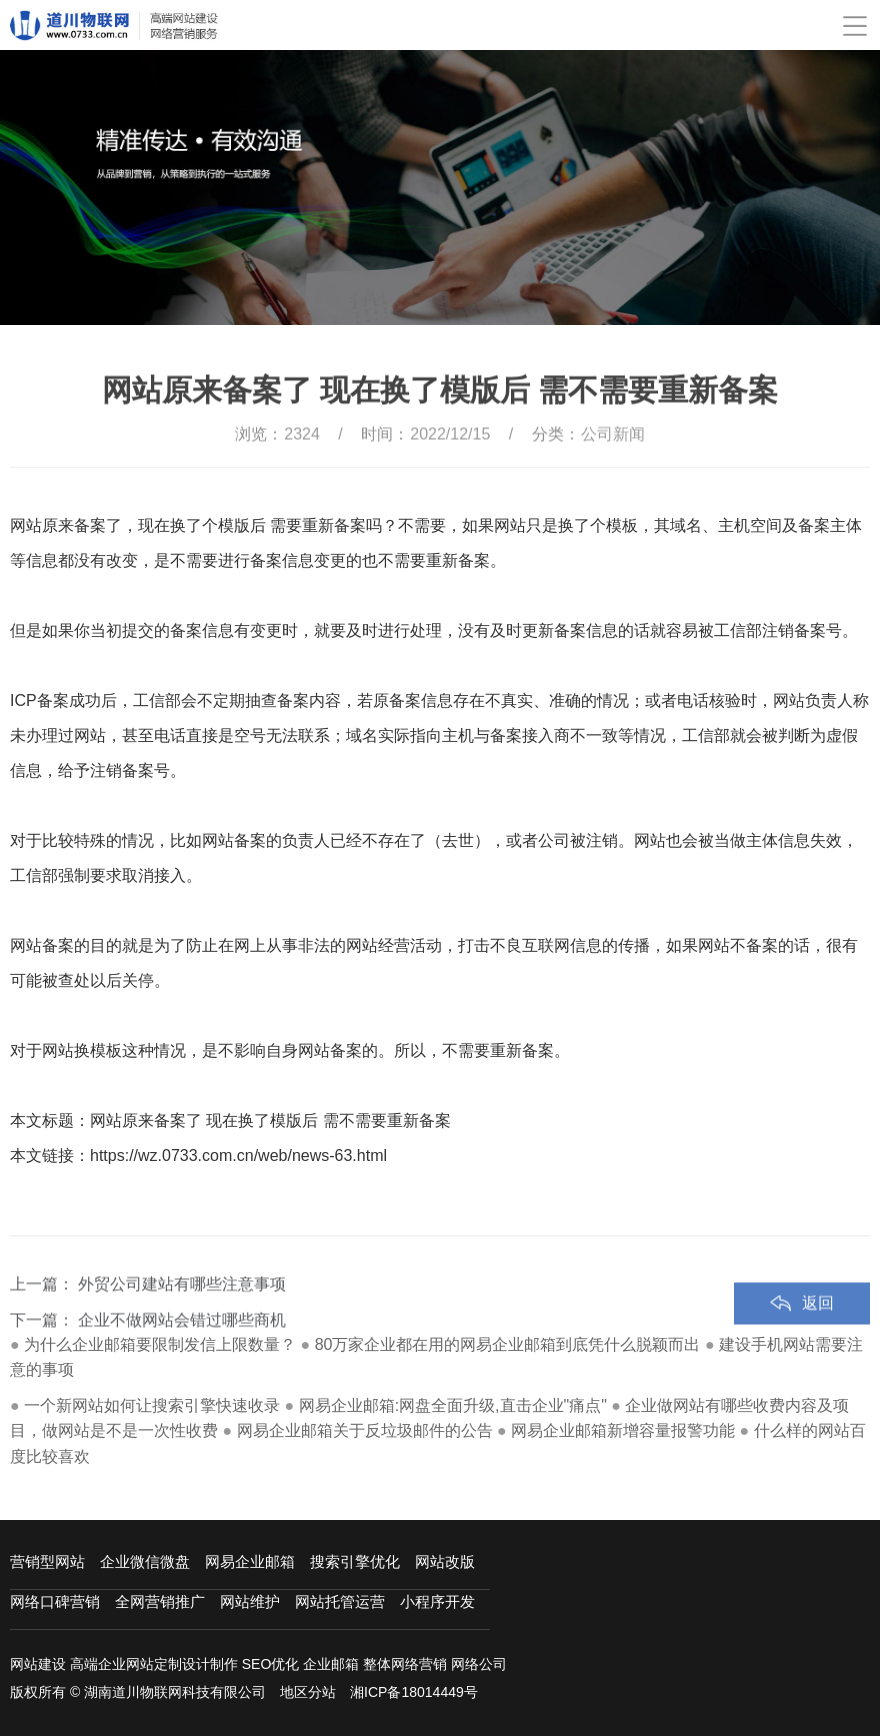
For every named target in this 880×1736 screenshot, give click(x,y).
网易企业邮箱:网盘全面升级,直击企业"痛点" (453, 1405)
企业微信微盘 (145, 1561)
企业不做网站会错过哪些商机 (182, 1353)
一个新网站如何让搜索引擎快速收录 (152, 1405)
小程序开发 (437, 1601)
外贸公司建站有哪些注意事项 (182, 1317)
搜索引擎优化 (355, 1561)
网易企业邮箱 (250, 1561)
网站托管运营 (340, 1601)
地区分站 (308, 1692)
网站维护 (250, 1601)
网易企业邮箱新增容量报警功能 (623, 1430)
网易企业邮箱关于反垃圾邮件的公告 (365, 1430)
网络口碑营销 (55, 1601)
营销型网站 (47, 1561)
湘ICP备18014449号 (414, 1692)
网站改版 (445, 1561)
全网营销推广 (160, 1601)
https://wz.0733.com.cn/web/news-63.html (238, 1155)
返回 (818, 1336)
